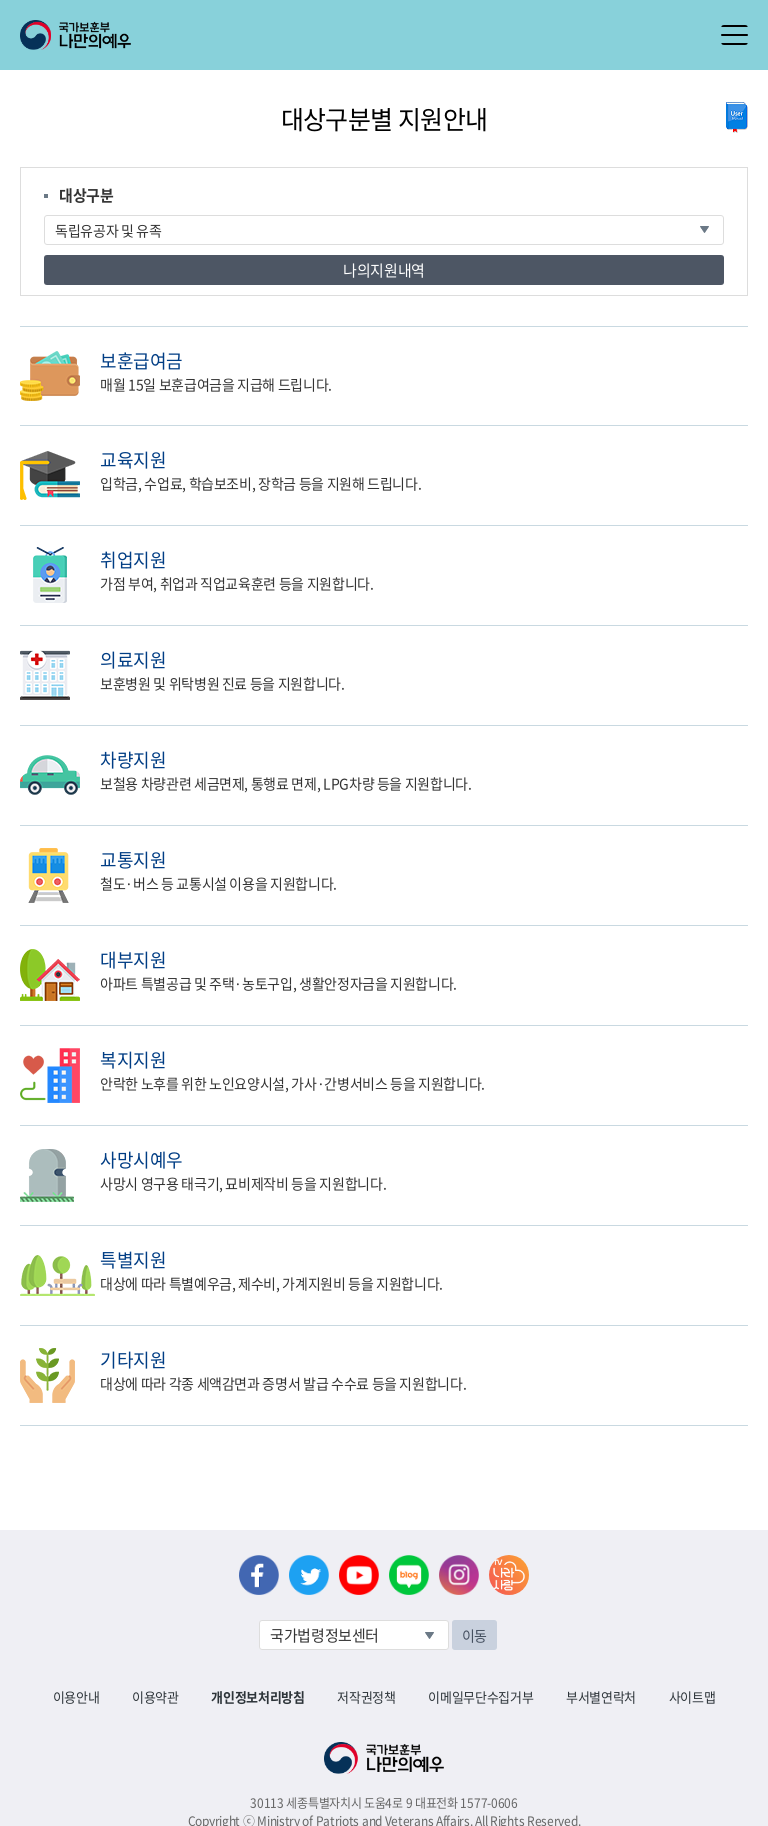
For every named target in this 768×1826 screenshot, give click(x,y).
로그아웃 (241, 11)
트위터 (309, 1575)
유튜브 (359, 1575)
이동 (474, 1635)
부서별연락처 (601, 1696)
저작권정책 (366, 1696)
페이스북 (259, 1575)
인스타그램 (459, 1575)
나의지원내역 (384, 270)
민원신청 (743, 359)
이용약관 (155, 1696)
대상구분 (86, 195)
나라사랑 (509, 1575)
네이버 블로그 (409, 1575)
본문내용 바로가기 (0, 0)
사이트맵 (692, 1696)
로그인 (171, 11)
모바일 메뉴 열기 (734, 35)
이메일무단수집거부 (480, 1696)
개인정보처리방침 (257, 1696)
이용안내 (76, 1696)
